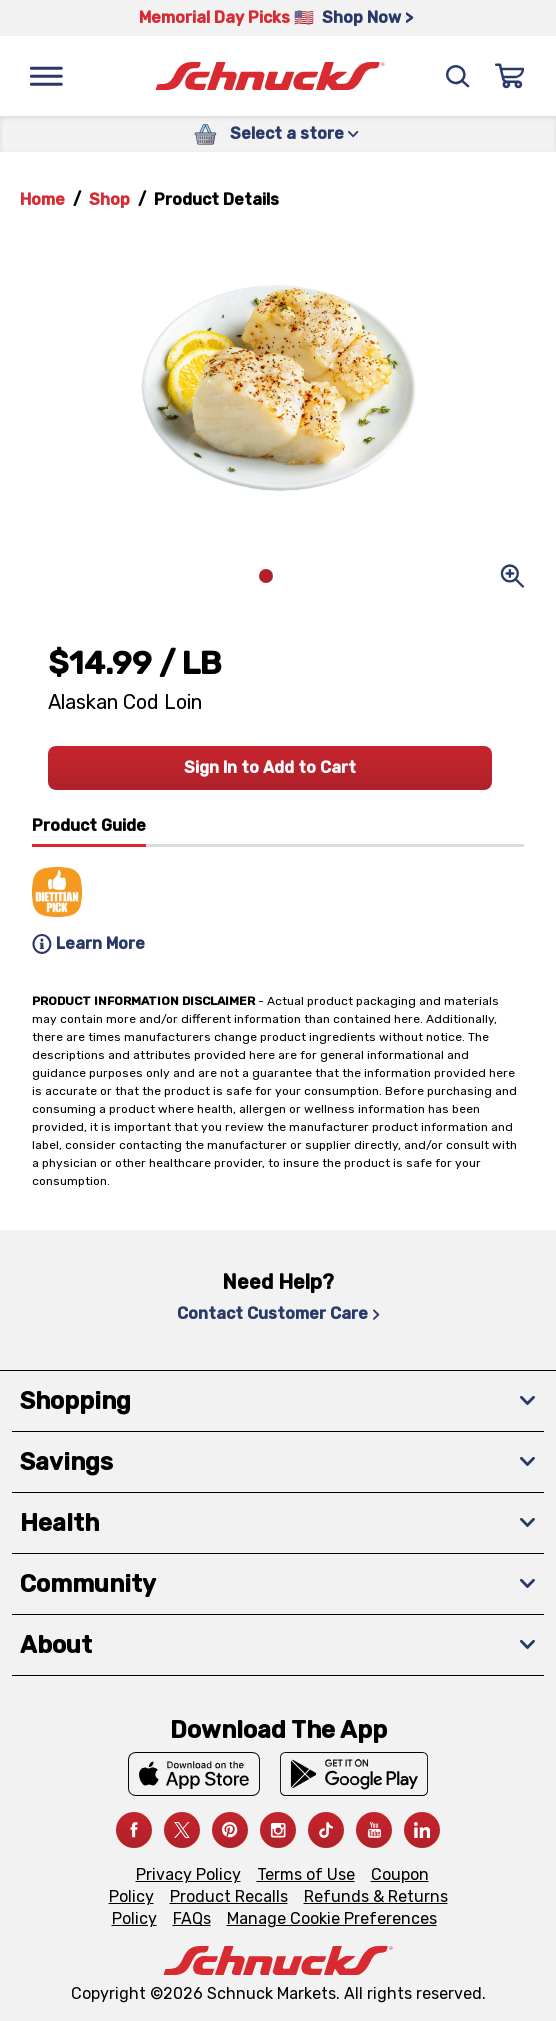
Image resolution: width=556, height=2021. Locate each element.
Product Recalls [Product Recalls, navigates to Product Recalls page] (229, 1896)
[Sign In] (510, 76)
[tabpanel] (278, 903)
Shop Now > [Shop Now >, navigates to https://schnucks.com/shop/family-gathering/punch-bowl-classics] (367, 17)
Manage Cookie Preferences (332, 1918)
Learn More (88, 944)
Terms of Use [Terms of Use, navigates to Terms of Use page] (306, 1874)
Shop (109, 199)
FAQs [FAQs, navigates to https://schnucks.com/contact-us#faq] (192, 1918)
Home (42, 199)
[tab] (89, 830)
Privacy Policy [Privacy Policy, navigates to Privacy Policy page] (188, 1874)
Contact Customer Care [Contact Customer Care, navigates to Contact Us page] (278, 1313)
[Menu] (46, 76)
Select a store (294, 133)
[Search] (458, 76)
